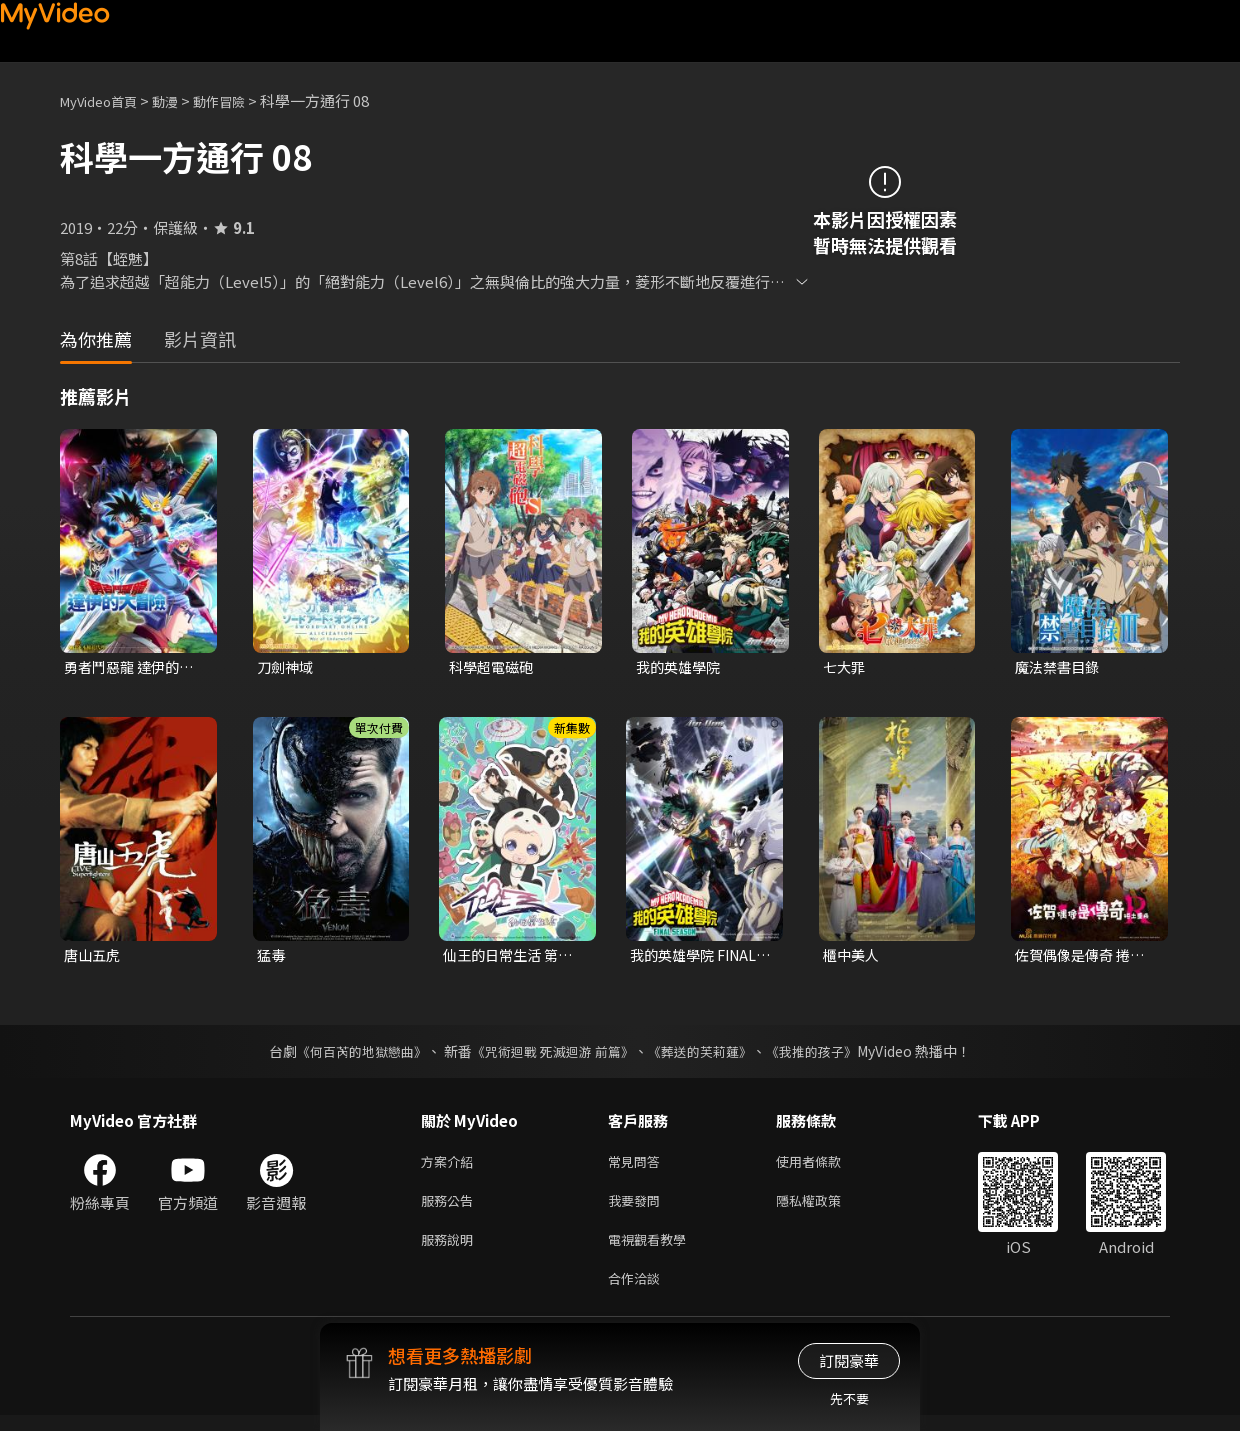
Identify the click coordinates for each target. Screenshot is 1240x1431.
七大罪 (845, 667)
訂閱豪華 (849, 1360)
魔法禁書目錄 (1060, 667)
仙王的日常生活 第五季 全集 (512, 958)
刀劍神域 (287, 667)
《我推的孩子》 (827, 1055)
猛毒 (272, 957)
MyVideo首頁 (105, 100)
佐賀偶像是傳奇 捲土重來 (1084, 958)
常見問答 (638, 1166)
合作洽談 (638, 1292)
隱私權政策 (825, 1208)
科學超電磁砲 (494, 667)
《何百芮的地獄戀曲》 (349, 1055)
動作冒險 (241, 100)
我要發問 (638, 1208)
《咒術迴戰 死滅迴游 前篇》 (551, 1055)
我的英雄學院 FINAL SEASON (698, 958)
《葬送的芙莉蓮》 (708, 1055)
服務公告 (451, 1208)
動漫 (181, 100)
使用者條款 (825, 1166)
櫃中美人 (853, 957)
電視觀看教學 (653, 1250)
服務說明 (451, 1250)
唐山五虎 (94, 957)
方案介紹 (451, 1166)
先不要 (849, 1398)
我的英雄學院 (681, 667)
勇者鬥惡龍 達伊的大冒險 (133, 668)
